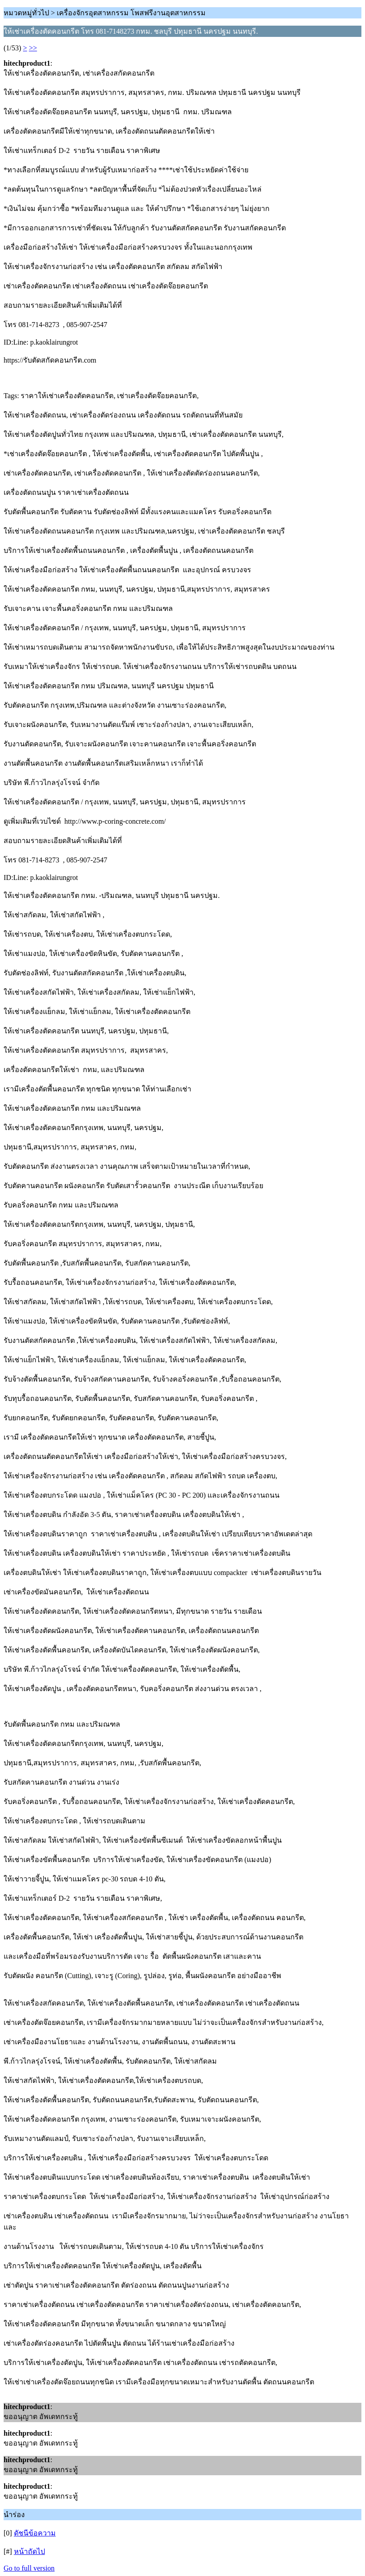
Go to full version (29, 2568)
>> (33, 48)
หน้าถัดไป (29, 2551)
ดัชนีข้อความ (35, 2533)
